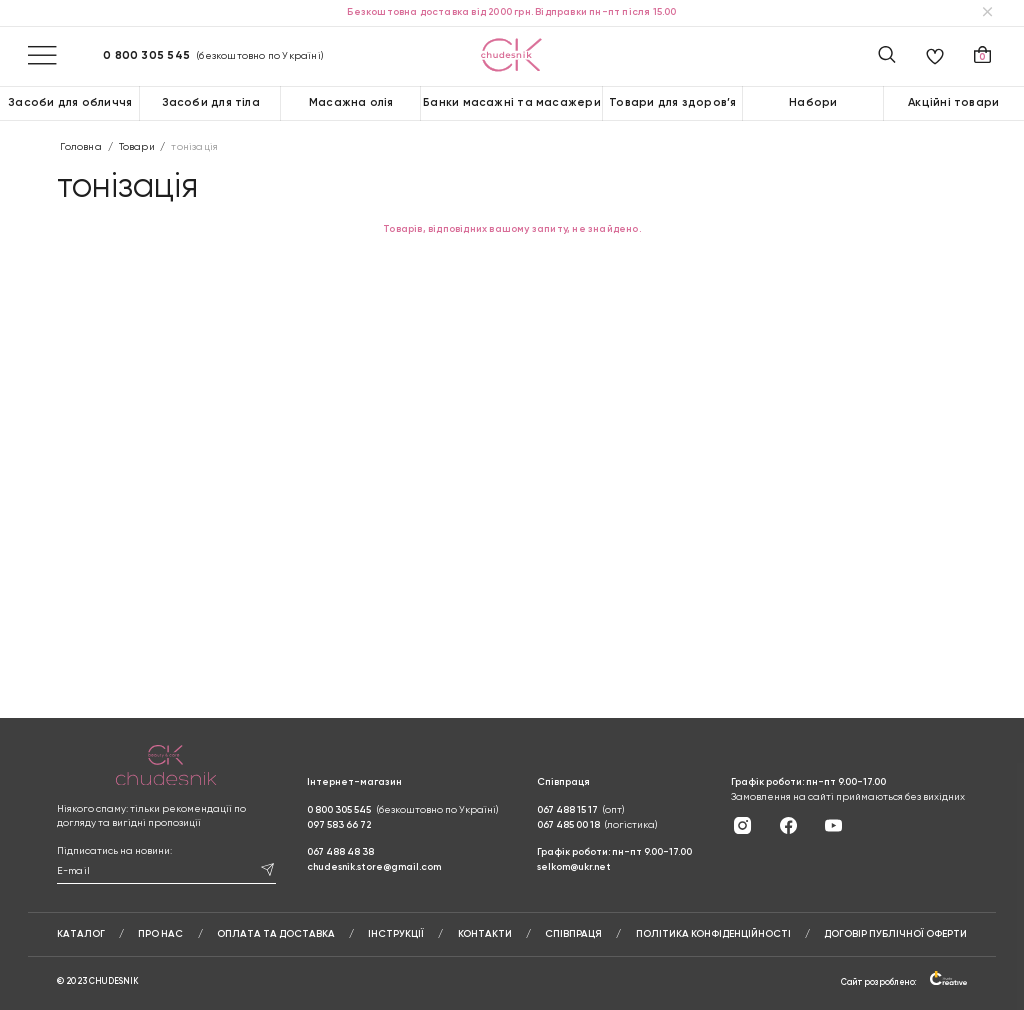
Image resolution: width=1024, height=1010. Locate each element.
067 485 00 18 (568, 825)
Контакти (485, 934)
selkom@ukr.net (574, 867)
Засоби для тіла (211, 103)
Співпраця (573, 934)
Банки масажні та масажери (512, 103)
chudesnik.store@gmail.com (374, 867)
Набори (813, 103)
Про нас (160, 934)
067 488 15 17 (567, 810)
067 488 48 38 (340, 852)
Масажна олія (351, 103)
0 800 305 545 (146, 56)
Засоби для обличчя (70, 103)
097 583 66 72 (339, 825)
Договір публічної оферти (895, 934)
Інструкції (396, 934)
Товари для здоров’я (672, 103)
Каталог (81, 934)
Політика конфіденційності (713, 934)
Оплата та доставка (276, 934)
